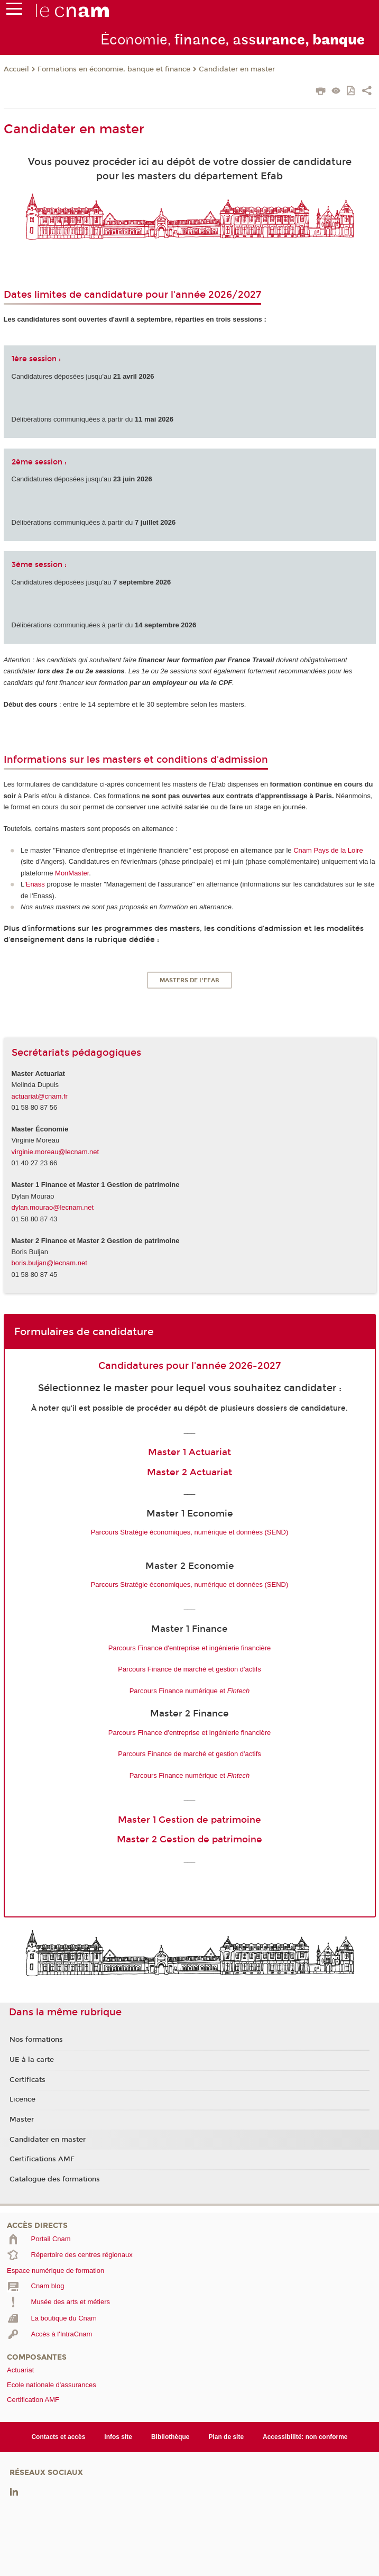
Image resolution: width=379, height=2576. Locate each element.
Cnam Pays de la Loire (328, 850)
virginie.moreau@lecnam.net (55, 1152)
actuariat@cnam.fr (40, 1096)
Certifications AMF (42, 2159)
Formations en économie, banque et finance (114, 69)
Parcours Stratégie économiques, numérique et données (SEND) (190, 1532)
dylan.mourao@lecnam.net (53, 1207)
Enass (35, 884)
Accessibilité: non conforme (305, 2437)
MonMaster (72, 873)
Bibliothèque (170, 2437)
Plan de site (226, 2437)
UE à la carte (32, 2060)
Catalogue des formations (55, 2179)
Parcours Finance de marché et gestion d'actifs (189, 1669)
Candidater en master (237, 69)
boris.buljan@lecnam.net (49, 1263)
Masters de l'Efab (189, 980)
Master (22, 2119)
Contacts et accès (58, 2437)
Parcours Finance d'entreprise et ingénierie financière (189, 1648)
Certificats (27, 2080)
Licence (22, 2099)
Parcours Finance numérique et (190, 1691)
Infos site (118, 2437)
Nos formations (36, 2039)
